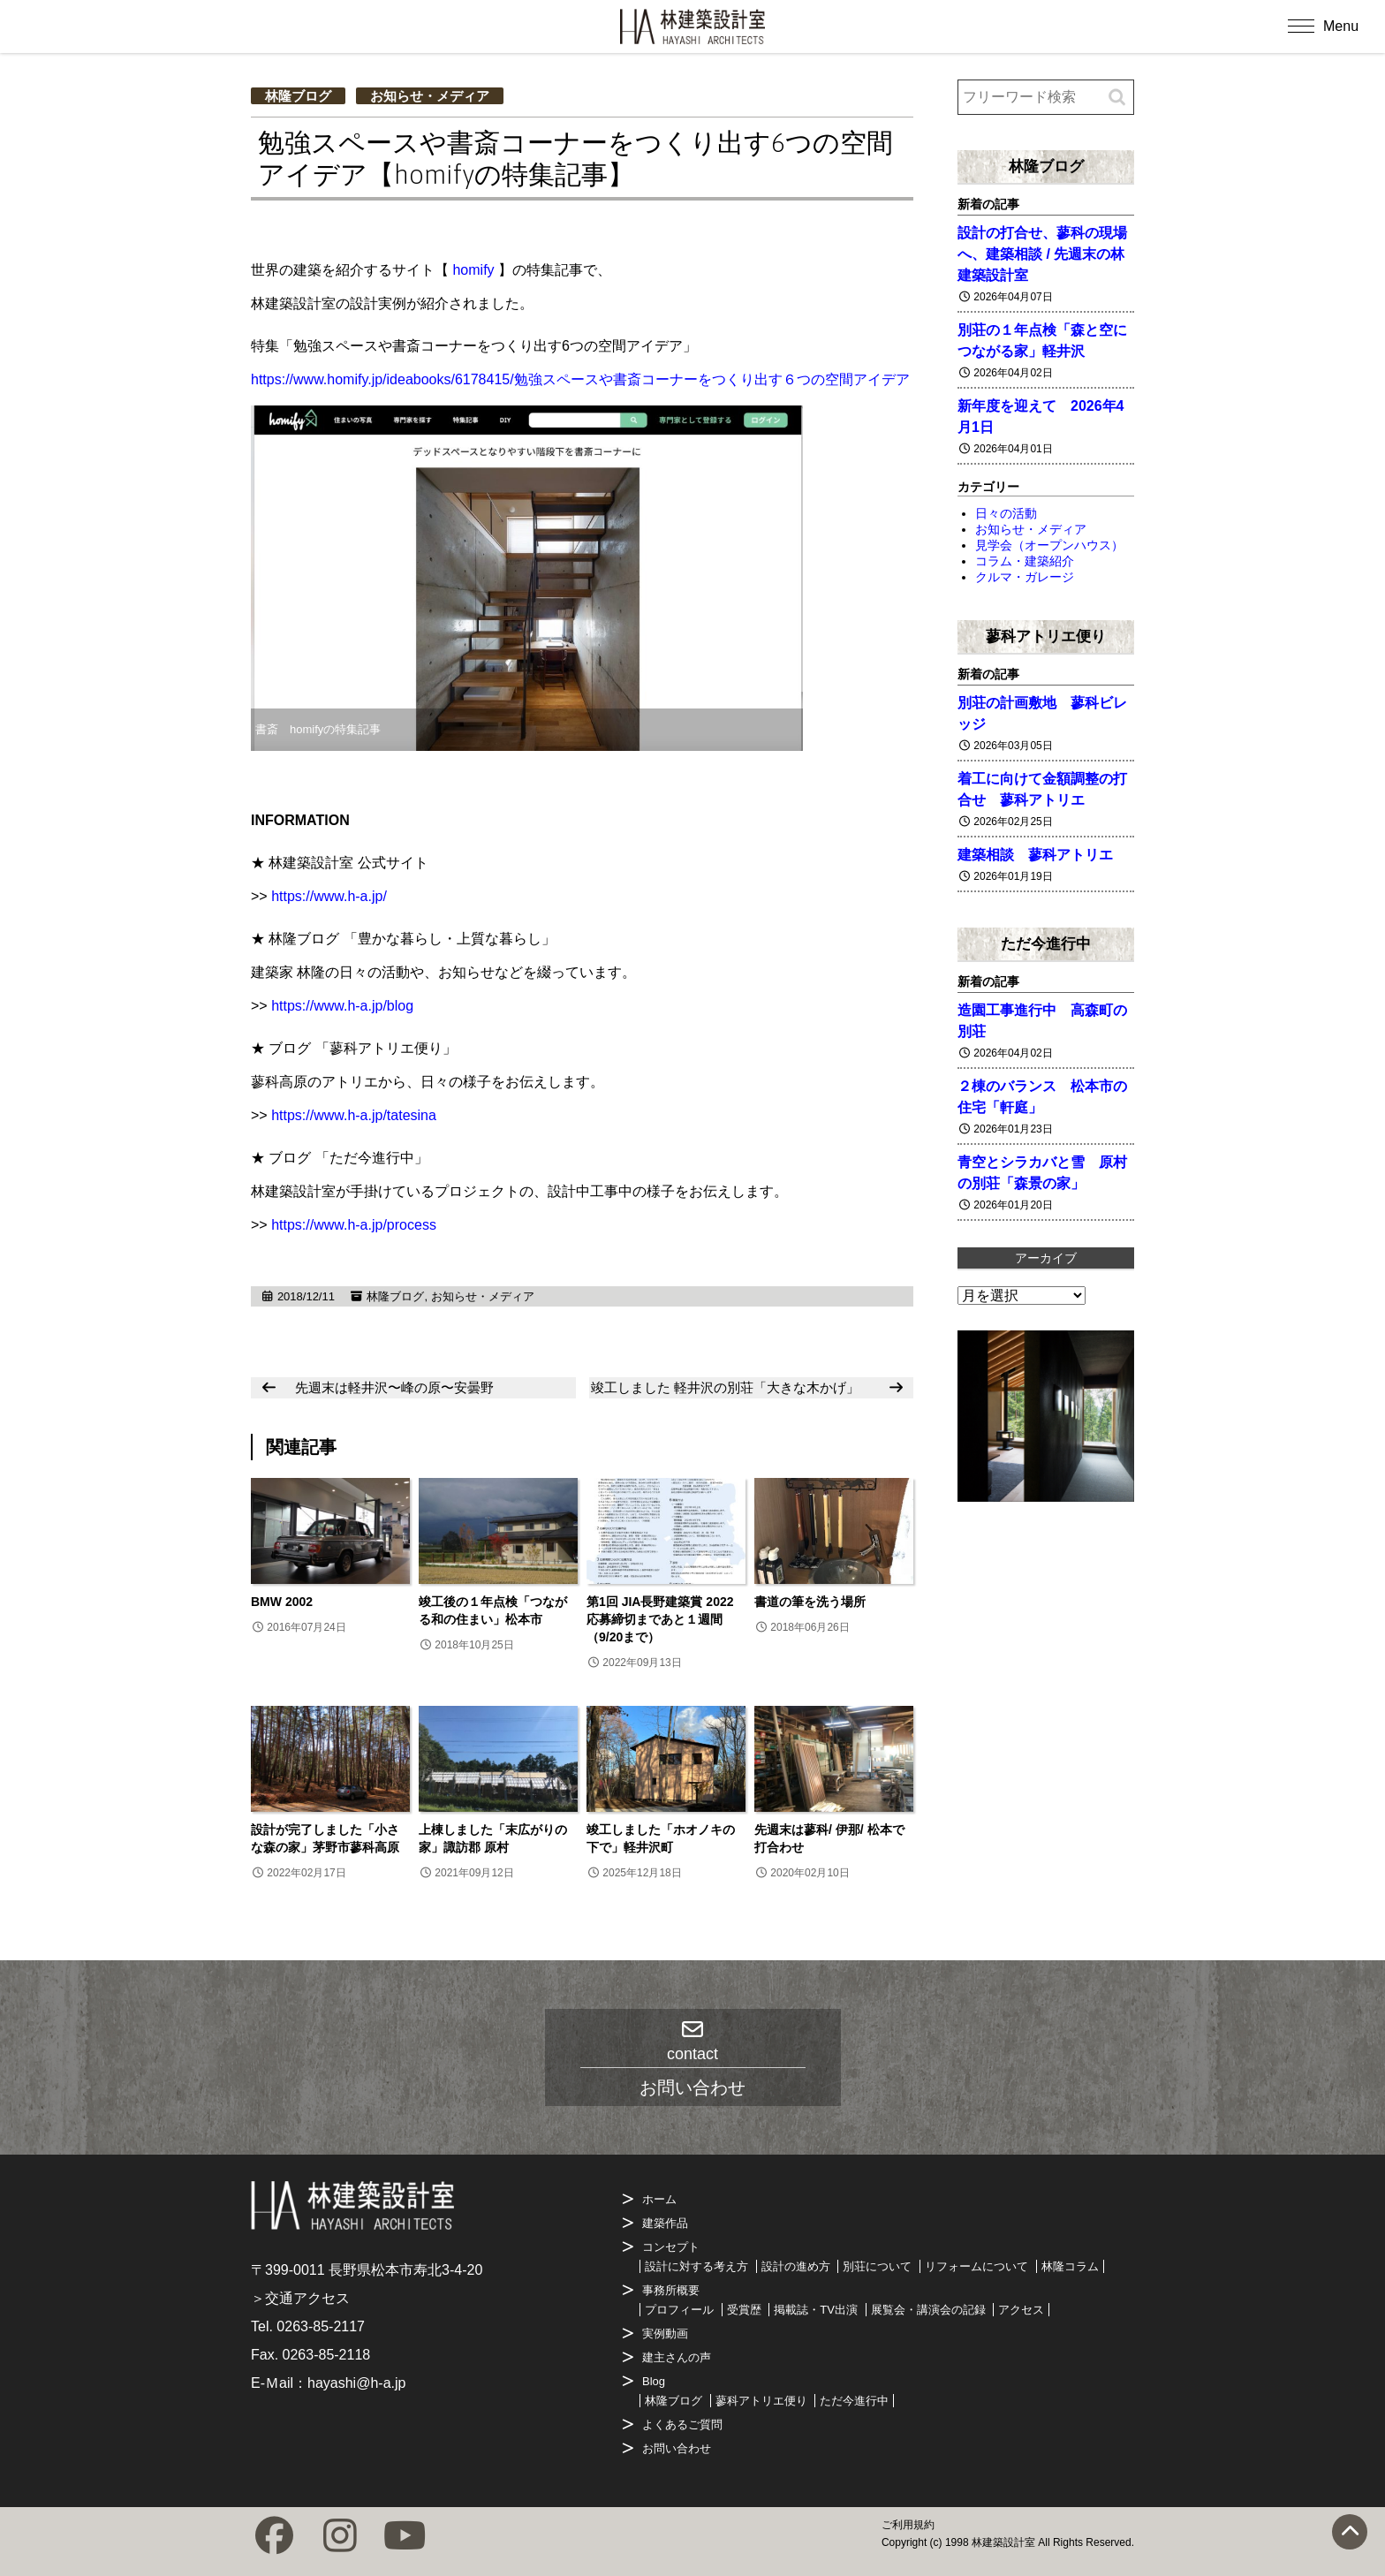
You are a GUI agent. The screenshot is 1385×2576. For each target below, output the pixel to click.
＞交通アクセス (300, 2298)
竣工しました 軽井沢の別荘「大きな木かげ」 (725, 1387)
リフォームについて (976, 2266)
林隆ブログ (298, 95)
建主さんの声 (676, 2357)
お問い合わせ (676, 2448)
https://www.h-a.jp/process (353, 1224)
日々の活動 (1006, 513)
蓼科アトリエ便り (1046, 636)
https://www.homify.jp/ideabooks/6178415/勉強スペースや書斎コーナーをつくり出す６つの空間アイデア (580, 379)
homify (473, 269)
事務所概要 (671, 2290)
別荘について (877, 2266)
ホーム (659, 2199)
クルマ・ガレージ (1024, 577)
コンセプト (671, 2247)
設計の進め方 (795, 2266)
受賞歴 (744, 2309)
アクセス (1021, 2309)
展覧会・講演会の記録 (928, 2309)
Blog (653, 2381)
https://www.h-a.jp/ (329, 896)
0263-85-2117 (320, 2326)
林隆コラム (1070, 2266)
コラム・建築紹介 (1024, 561)
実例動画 (665, 2333)
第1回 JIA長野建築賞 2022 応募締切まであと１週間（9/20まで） (666, 1619)
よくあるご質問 (682, 2424)
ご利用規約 (908, 2525)
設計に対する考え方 (696, 2266)
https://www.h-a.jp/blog (342, 1005)
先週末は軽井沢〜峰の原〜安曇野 (394, 1387)
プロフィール (679, 2309)
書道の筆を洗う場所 (810, 1602)
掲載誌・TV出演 (816, 2309)
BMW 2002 (282, 1602)
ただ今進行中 (1046, 943)
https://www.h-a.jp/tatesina (353, 1115)
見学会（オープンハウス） (1049, 545)
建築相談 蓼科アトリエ (1035, 854)
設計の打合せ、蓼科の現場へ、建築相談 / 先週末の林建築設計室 (1042, 254)
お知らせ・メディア (429, 95)
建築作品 (665, 2223)
